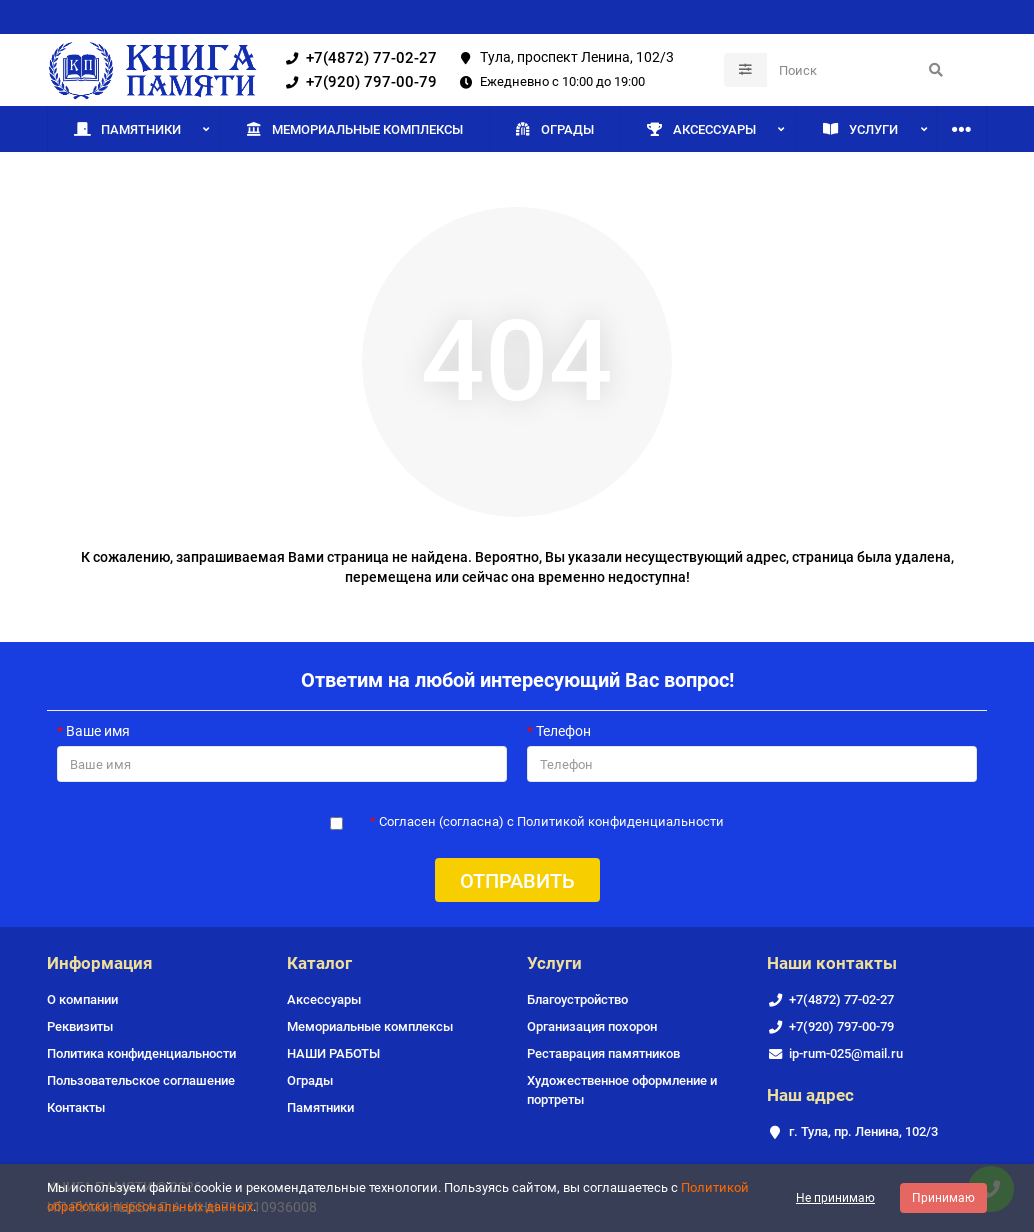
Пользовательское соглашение (141, 1080)
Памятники (127, 128)
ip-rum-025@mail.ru (846, 1053)
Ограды (554, 128)
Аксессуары (701, 128)
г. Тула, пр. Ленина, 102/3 (863, 1131)
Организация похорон (592, 1026)
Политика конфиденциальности (141, 1053)
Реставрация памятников (603, 1053)
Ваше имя (98, 731)
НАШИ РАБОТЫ (333, 1053)
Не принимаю (835, 1198)
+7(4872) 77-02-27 (357, 58)
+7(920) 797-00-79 (357, 82)
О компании (82, 999)
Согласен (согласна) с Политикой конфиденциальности (551, 821)
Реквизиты (80, 1026)
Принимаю (943, 1198)
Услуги (860, 128)
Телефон (563, 731)
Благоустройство (577, 999)
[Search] (862, 70)
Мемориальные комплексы (354, 128)
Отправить (517, 881)
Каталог (319, 963)
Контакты (76, 1107)
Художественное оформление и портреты (622, 1090)
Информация (100, 963)
